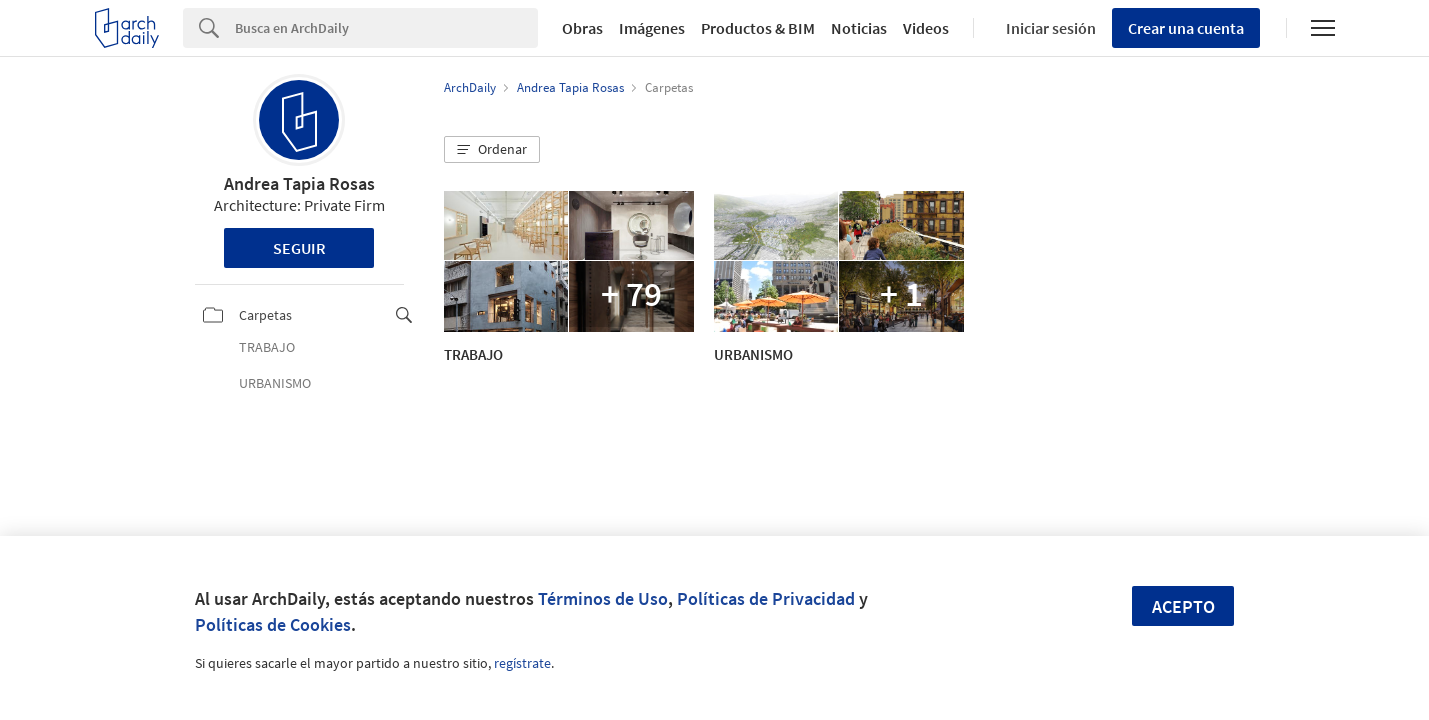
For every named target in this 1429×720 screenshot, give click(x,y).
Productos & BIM (758, 28)
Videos (926, 28)
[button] (492, 150)
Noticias (859, 28)
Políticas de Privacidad (766, 598)
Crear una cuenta (1186, 28)
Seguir (299, 248)
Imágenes (652, 28)
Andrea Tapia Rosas (299, 183)
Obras (582, 28)
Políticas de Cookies (273, 624)
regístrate (522, 663)
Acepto (1183, 606)
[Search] (386, 28)
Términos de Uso (603, 598)
